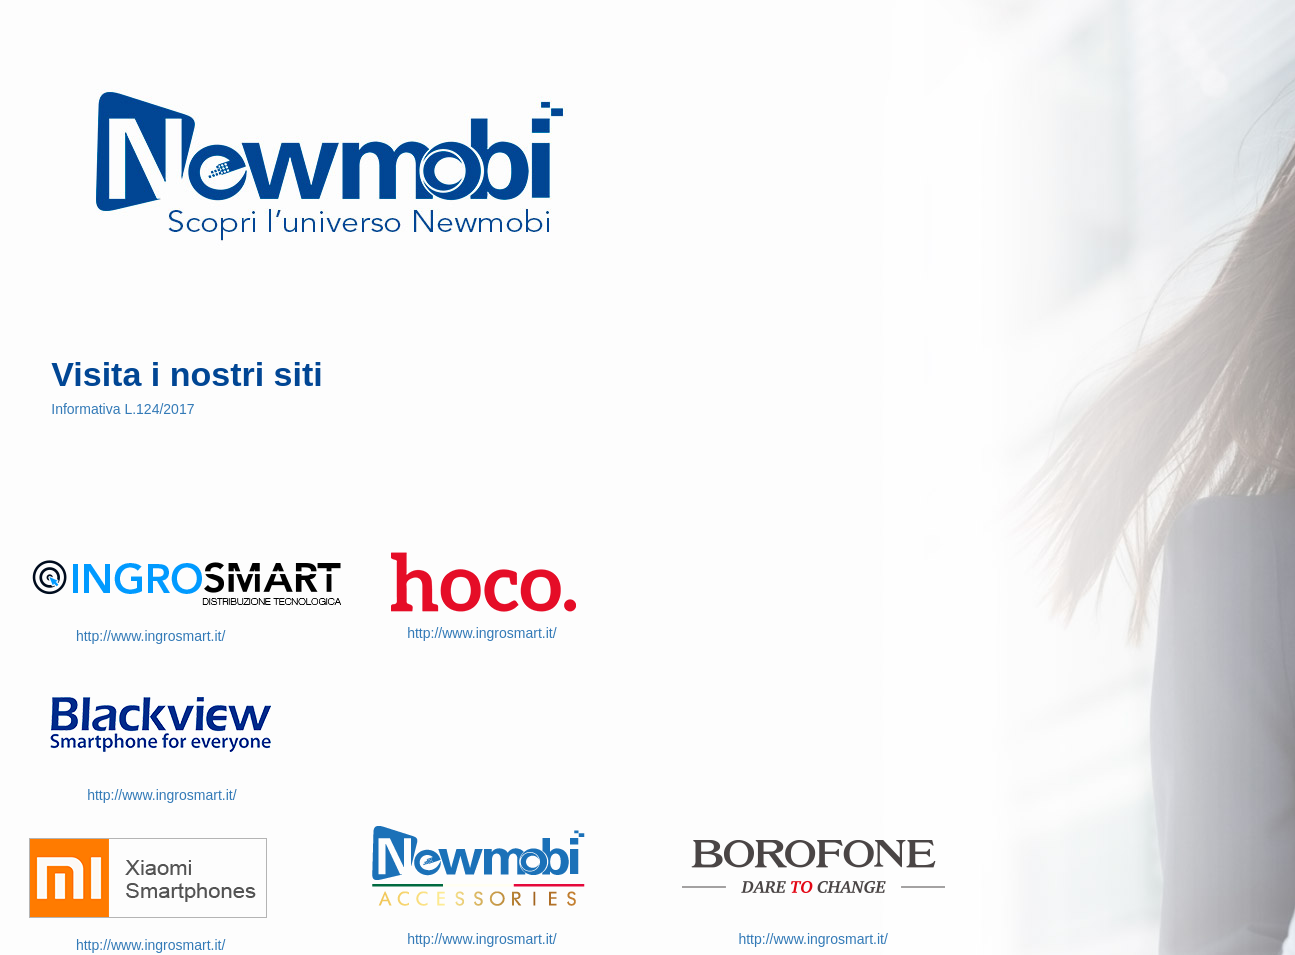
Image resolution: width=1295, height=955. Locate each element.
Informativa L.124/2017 (122, 409)
